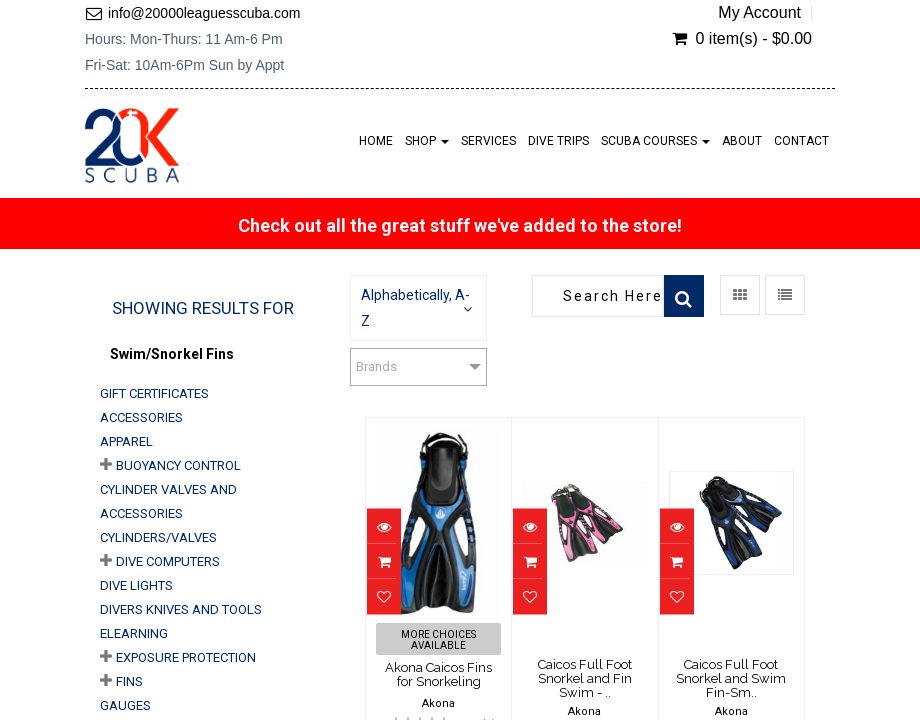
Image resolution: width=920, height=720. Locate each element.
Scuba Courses (655, 141)
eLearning (134, 633)
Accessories (141, 417)
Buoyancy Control (178, 465)
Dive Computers (168, 561)
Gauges (125, 705)
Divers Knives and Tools (181, 609)
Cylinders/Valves (158, 537)
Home (376, 141)
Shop (427, 141)
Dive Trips (558, 141)
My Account (759, 13)
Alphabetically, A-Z (415, 308)
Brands (376, 366)
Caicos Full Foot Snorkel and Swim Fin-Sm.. (731, 679)
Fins (129, 681)
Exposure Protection (186, 657)
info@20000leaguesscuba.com (204, 13)
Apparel (126, 441)
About (742, 141)
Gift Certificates (154, 393)
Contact (801, 141)
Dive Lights (136, 585)
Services (488, 141)
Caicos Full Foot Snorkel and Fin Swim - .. (585, 679)
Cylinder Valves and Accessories (168, 501)
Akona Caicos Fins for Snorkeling (438, 674)
